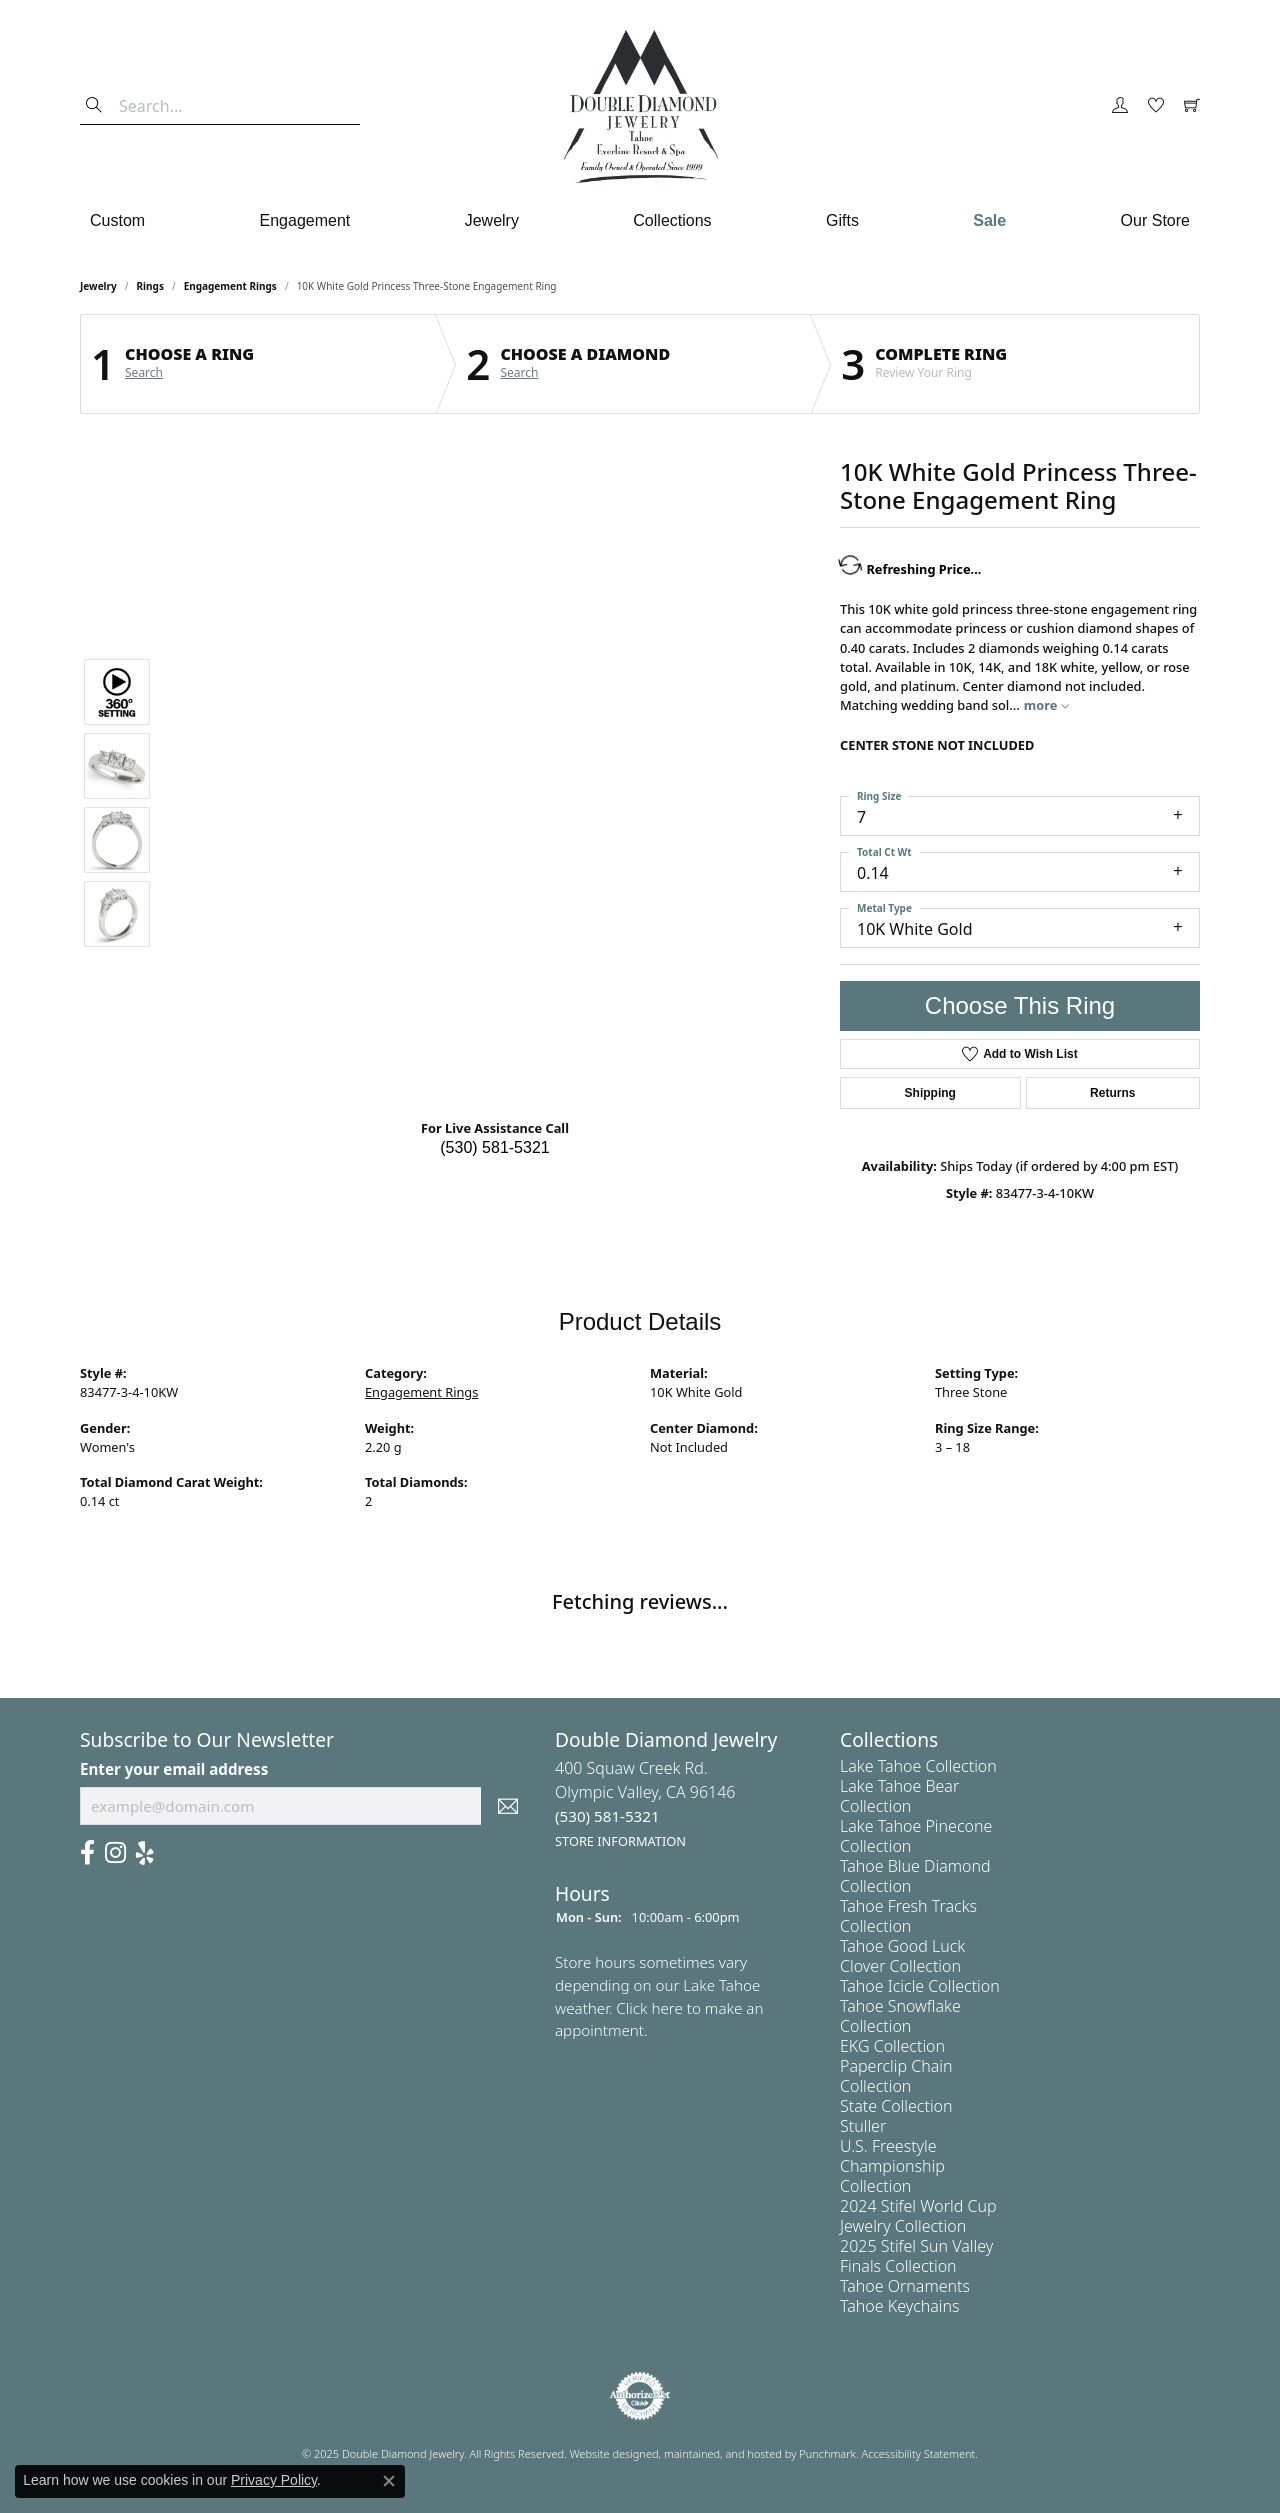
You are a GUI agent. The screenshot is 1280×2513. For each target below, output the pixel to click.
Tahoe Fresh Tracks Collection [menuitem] (908, 1916)
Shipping (930, 1093)
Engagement (305, 220)
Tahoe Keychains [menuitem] (900, 2306)
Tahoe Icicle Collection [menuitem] (920, 1986)
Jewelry (492, 220)
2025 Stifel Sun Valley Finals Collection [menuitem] (916, 2256)
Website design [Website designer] (608, 2453)
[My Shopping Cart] (1192, 106)
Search (144, 373)
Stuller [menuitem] (863, 2126)
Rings (150, 286)
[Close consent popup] (389, 2481)
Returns (1112, 1093)
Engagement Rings (230, 286)
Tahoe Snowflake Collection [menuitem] (900, 2016)
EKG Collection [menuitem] (892, 2046)
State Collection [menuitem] (896, 2106)
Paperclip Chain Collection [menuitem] (896, 2076)
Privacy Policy (274, 2480)
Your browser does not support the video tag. (495, 578)
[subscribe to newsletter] (508, 1806)
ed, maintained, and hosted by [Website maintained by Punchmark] (722, 2453)
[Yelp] (145, 1853)
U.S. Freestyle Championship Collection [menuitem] (892, 2166)
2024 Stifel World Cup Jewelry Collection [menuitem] (918, 2216)
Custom (117, 220)
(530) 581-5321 (494, 1147)
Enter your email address (174, 1769)
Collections (672, 220)
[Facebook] (87, 1853)
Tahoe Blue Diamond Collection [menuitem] (915, 1876)
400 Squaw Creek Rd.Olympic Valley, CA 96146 (645, 1803)
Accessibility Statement (919, 2453)
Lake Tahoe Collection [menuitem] (918, 1766)
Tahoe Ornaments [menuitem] (905, 2286)
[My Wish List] (1156, 106)
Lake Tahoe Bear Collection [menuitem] (899, 1796)
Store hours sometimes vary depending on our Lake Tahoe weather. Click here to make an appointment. (659, 1996)
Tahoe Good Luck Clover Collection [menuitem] (902, 1956)
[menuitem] (640, 2396)
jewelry (98, 286)
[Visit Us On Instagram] (115, 1853)
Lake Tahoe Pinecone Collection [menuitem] (916, 1836)
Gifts (842, 220)
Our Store (1155, 220)
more (1046, 705)
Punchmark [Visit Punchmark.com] (827, 2453)
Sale (989, 220)
